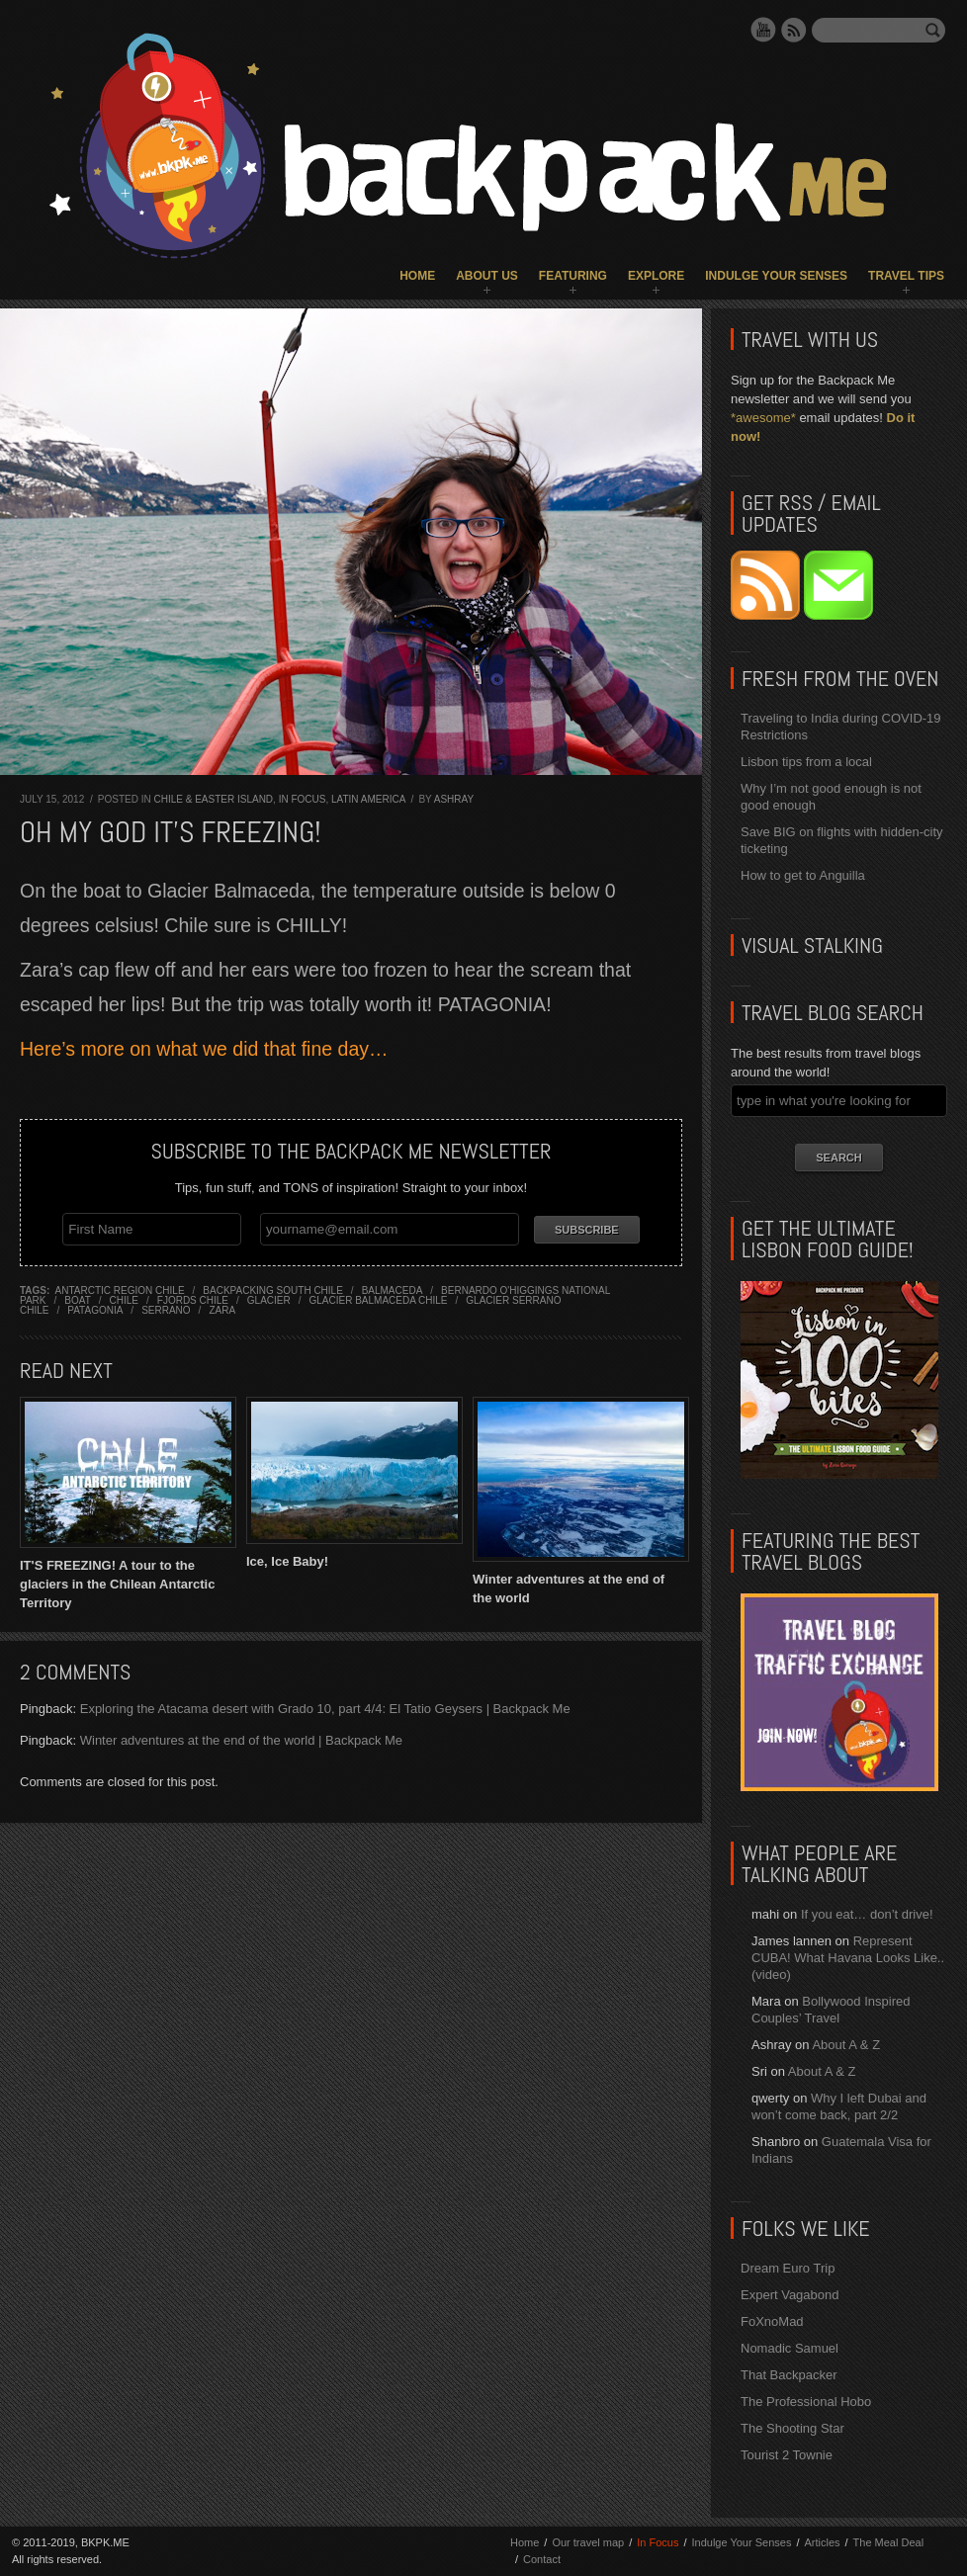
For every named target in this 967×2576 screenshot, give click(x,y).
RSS (794, 30)
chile (124, 1299)
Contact (542, 2559)
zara (222, 1309)
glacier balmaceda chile (377, 1299)
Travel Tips (906, 276)
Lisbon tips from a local (806, 761)
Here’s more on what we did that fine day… (204, 1049)
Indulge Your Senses (776, 276)
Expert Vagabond (790, 2294)
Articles (821, 2542)
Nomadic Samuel (789, 2348)
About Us (487, 276)
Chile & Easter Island (213, 799)
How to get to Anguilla (803, 875)
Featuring (573, 276)
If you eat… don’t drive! (867, 1914)
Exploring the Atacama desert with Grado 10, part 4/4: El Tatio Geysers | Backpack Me (325, 1708)
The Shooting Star (792, 2428)
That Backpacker (789, 2374)
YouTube (763, 30)
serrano (165, 1309)
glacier (269, 1299)
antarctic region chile (120, 1289)
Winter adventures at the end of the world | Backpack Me (241, 1740)
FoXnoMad (772, 2321)
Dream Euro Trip (788, 2268)
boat (77, 1299)
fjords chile (192, 1299)
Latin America (368, 799)
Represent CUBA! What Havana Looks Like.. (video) (847, 1957)
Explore (656, 276)
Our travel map (588, 2542)
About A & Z (846, 2044)
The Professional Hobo (806, 2401)
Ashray (454, 799)
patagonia (95, 1309)
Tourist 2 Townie (787, 2454)
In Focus (302, 799)
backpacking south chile (273, 1289)
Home (417, 276)
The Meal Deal (888, 2542)
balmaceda (392, 1289)
